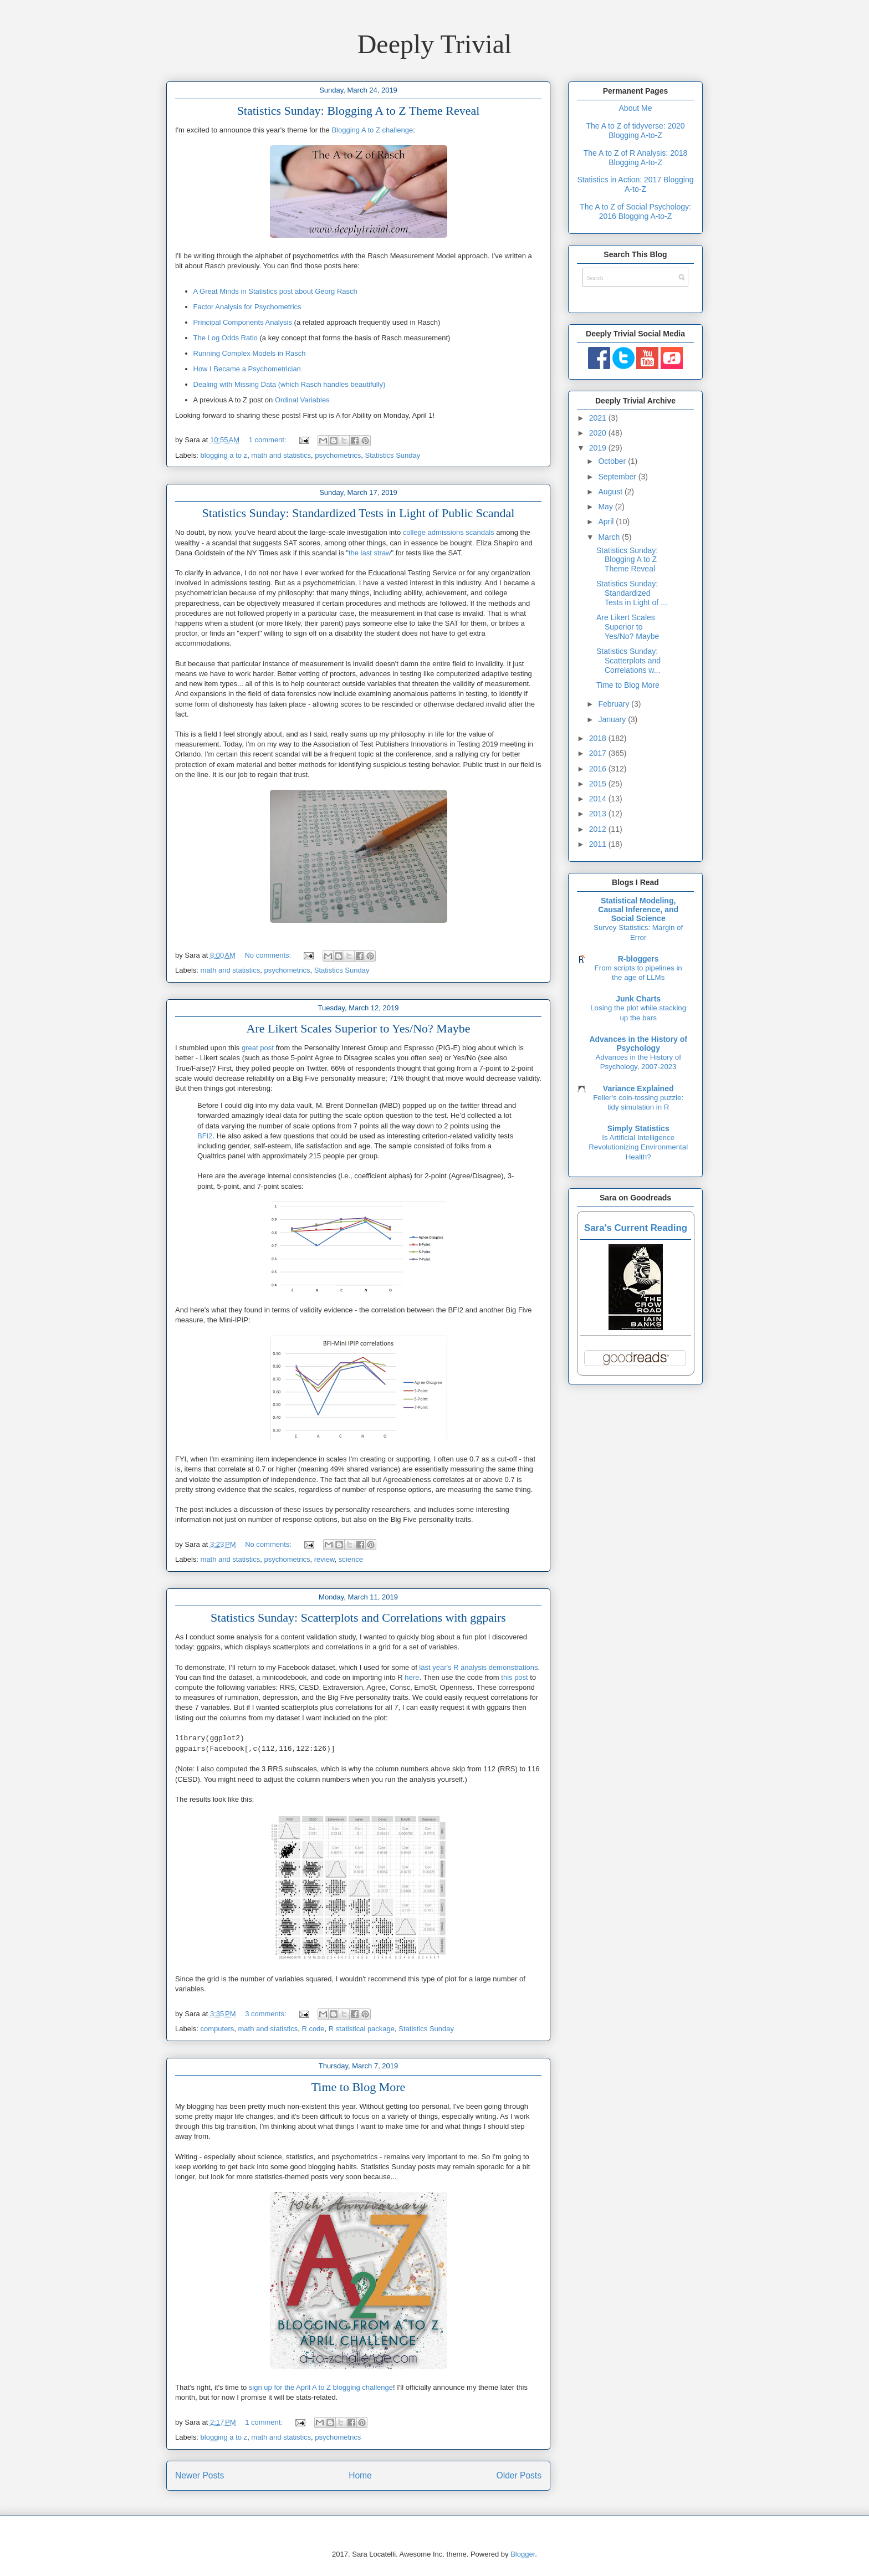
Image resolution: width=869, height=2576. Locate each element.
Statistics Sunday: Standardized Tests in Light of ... (631, 593)
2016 (599, 768)
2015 (599, 783)
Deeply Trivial (434, 44)
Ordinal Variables (302, 400)
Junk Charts (638, 998)
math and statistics (281, 455)
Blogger (522, 2554)
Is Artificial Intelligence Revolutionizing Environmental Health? (638, 1147)
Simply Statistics (638, 1128)
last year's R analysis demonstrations (478, 1667)
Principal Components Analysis (242, 322)
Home (360, 2475)
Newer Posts (199, 2475)
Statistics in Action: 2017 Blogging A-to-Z (635, 184)
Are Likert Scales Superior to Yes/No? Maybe (359, 1028)
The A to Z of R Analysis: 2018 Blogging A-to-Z (636, 158)
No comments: (268, 955)
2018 (599, 738)
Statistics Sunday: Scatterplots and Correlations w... (628, 660)
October (613, 461)
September (618, 476)
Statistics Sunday (393, 455)
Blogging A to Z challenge (372, 130)
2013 (599, 813)
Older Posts (519, 2475)
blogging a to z (224, 455)
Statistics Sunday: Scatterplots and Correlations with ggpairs (358, 1617)
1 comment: (269, 440)
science (351, 1559)
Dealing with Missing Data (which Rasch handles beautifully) (289, 384)
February (614, 703)
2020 (599, 432)
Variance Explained (638, 1088)
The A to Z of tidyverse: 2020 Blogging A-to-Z (635, 130)
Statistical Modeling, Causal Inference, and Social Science (638, 909)
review (324, 1559)
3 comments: (266, 2014)
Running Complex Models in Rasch (249, 353)
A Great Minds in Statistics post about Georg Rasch (275, 291)
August (611, 491)
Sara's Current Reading (635, 1228)
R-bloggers (638, 958)
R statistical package (362, 2029)
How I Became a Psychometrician (247, 369)
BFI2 (204, 1136)
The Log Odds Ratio (225, 338)
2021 (599, 417)
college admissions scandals (448, 532)
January (613, 719)
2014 (599, 798)
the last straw (370, 553)
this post (514, 1677)
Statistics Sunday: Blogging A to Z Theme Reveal (358, 110)
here (412, 1677)
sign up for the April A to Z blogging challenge (321, 2387)
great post (258, 1048)
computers (217, 2029)
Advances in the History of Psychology (638, 1043)
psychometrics (338, 455)
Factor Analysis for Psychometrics (247, 307)
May (606, 506)
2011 (599, 844)
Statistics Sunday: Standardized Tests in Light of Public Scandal (358, 513)
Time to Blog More (358, 2087)
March (610, 537)
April (607, 521)
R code (312, 2029)
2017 (599, 753)
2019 (599, 447)
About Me (635, 108)
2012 (599, 829)
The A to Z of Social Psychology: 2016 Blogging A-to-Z (635, 211)
